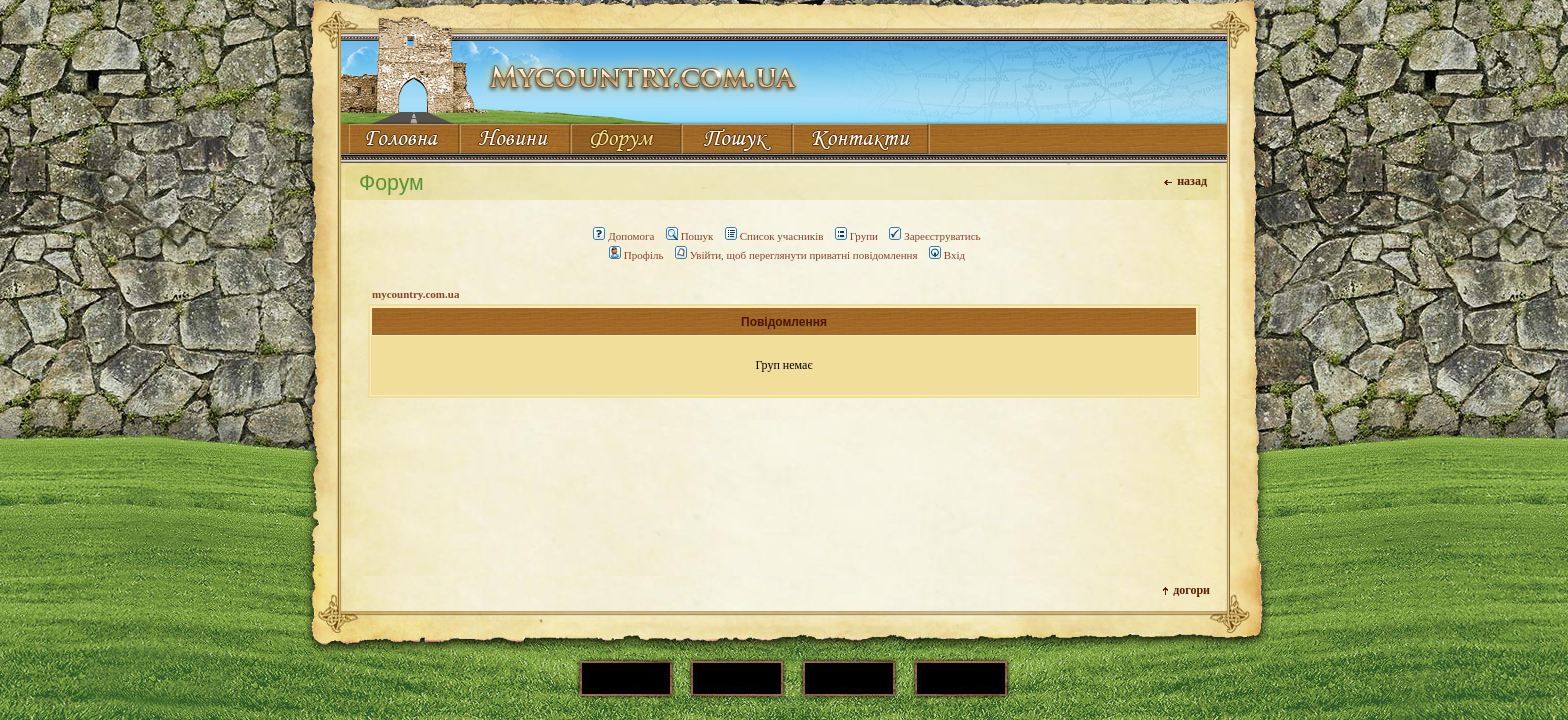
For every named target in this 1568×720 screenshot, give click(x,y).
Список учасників (774, 236)
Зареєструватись (934, 236)
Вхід (947, 255)
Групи (856, 236)
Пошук (690, 236)
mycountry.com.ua (415, 294)
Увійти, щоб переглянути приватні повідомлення (796, 255)
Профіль (636, 255)
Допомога (623, 236)
